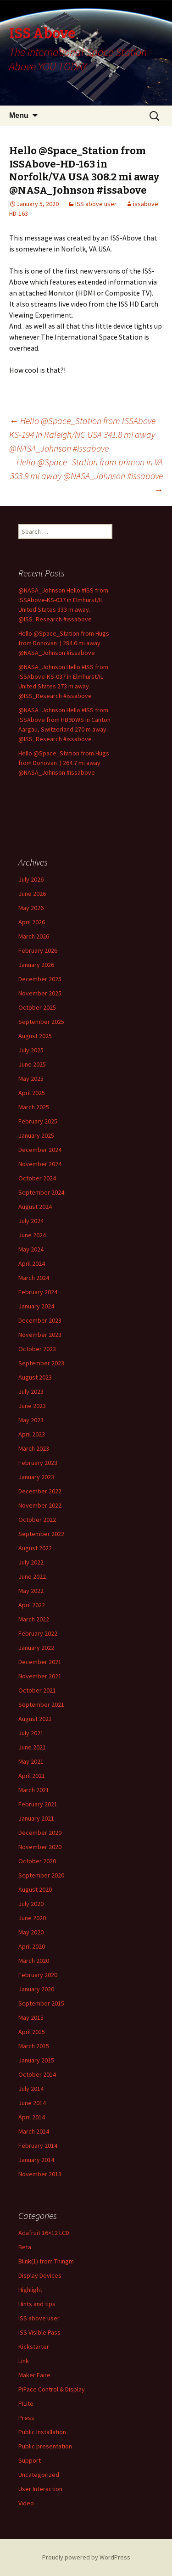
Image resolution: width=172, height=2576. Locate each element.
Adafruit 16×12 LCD (43, 2233)
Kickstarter (33, 2346)
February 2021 (37, 1804)
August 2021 (35, 1719)
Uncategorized (38, 2474)
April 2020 (31, 1946)
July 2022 (31, 1562)
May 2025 (31, 1078)
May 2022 (31, 1591)
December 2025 (39, 979)
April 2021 (31, 1775)
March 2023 (33, 1448)
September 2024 (41, 1192)
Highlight (30, 2289)
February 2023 (37, 1462)
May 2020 (31, 1932)
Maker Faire (34, 2375)
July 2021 (31, 1733)
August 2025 (35, 1036)
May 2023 (31, 1420)
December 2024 (39, 1150)
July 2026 (31, 879)
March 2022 (33, 1619)
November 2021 (39, 1676)
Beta (24, 2247)
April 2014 (31, 2117)
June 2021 (32, 1747)
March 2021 (33, 1790)
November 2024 (39, 1164)
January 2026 (36, 965)
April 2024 (31, 1263)
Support (29, 2460)
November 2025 (39, 993)
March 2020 (33, 1960)
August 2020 (35, 1889)
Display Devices (39, 2275)
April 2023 (31, 1434)
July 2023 (31, 1391)
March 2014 (33, 2131)
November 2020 (39, 1847)
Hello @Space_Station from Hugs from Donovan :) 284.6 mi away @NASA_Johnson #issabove (63, 643)
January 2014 (36, 2160)
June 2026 (32, 893)
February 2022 (37, 1633)
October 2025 (37, 1007)
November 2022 (39, 1505)
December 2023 (39, 1320)
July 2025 (31, 1050)
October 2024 (37, 1178)
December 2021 (39, 1662)
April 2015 (31, 2032)
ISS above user (96, 204)
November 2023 (39, 1334)
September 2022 (41, 1534)
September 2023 (41, 1363)
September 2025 (41, 1021)
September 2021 (41, 1704)
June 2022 (32, 1576)
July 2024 (31, 1221)
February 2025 (37, 1121)
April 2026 (31, 922)
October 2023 (37, 1349)
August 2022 (35, 1548)
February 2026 (37, 950)
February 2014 (37, 2145)
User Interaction (40, 2489)
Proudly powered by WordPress (86, 2557)
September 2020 (41, 1875)
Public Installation (42, 2432)
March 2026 (33, 936)
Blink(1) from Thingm (46, 2261)
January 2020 (36, 1989)
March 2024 (33, 1278)
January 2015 (36, 2060)
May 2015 (31, 2017)
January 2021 (36, 1818)
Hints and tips (36, 2304)
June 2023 (32, 1406)
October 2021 (37, 1690)
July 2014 (31, 2088)
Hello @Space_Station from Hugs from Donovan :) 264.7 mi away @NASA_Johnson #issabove (63, 763)
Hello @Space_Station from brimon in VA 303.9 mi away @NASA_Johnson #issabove (86, 475)
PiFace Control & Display (51, 2389)
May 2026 (31, 908)
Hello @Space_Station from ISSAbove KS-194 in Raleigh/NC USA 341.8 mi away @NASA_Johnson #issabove (82, 434)
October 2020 (37, 1861)
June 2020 (32, 1918)
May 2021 (31, 1761)
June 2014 (32, 2103)
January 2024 (36, 1306)
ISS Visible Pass (39, 2332)
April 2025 (31, 1093)
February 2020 (37, 1975)
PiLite (25, 2403)
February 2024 (37, 1292)
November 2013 (39, 2174)
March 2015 (33, 2046)
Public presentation (45, 2446)
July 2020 (31, 1904)
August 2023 (35, 1377)
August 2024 (35, 1206)
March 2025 (33, 1107)
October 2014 (37, 2074)
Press (26, 2418)
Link (23, 2361)
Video (26, 2503)
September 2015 (41, 2003)
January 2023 (36, 1477)
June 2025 (32, 1064)
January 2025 (36, 1135)
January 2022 (36, 1647)
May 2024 (31, 1249)
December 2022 (39, 1491)
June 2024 (32, 1235)
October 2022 (37, 1519)
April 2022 (31, 1605)
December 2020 (39, 1832)
